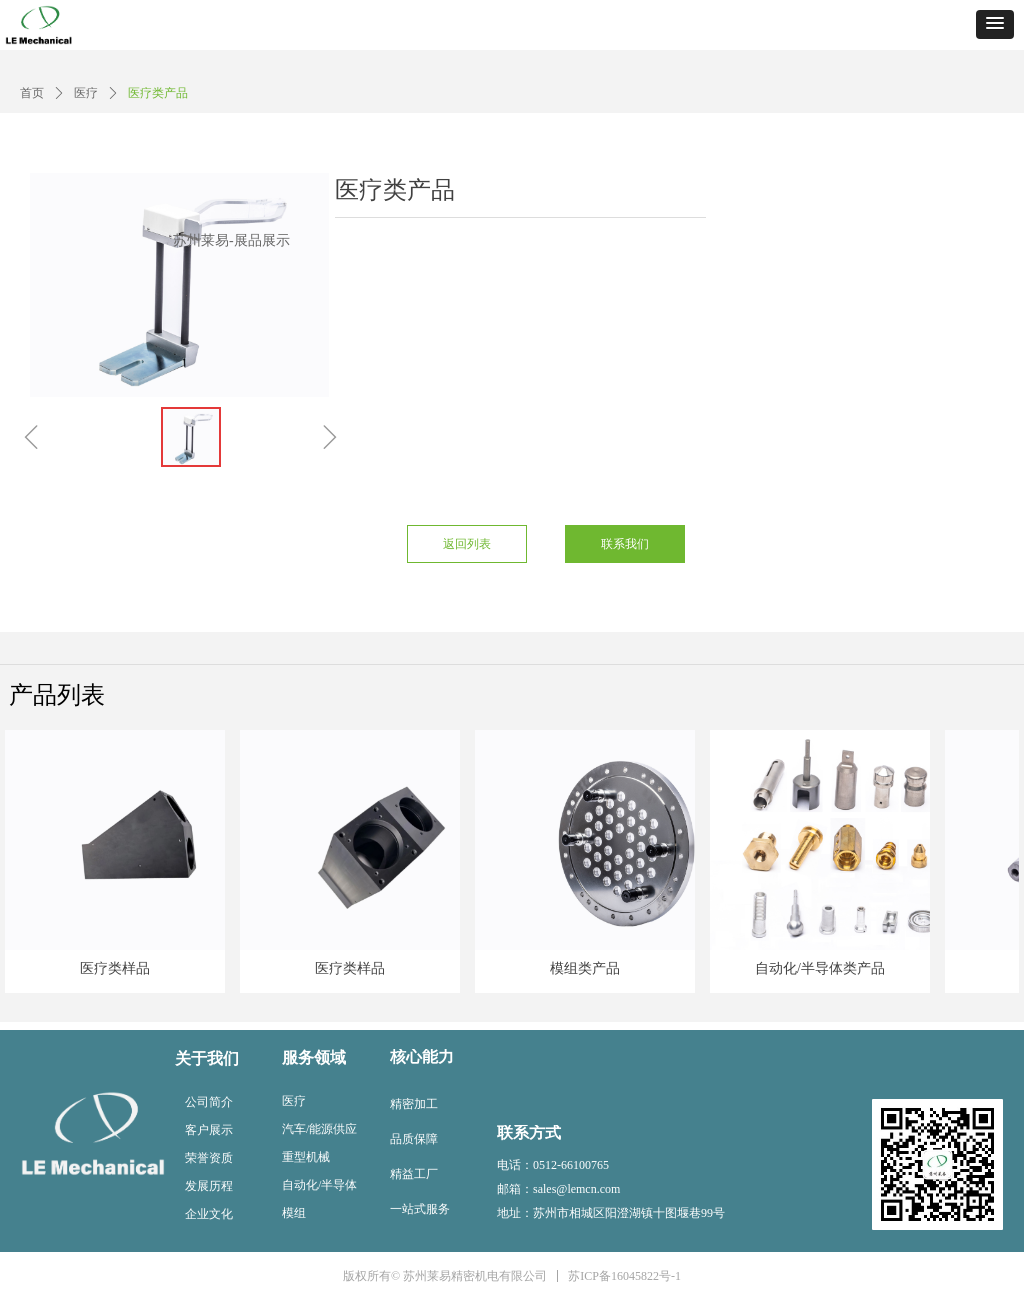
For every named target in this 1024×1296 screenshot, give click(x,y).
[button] (995, 24)
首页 (32, 93)
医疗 (86, 93)
